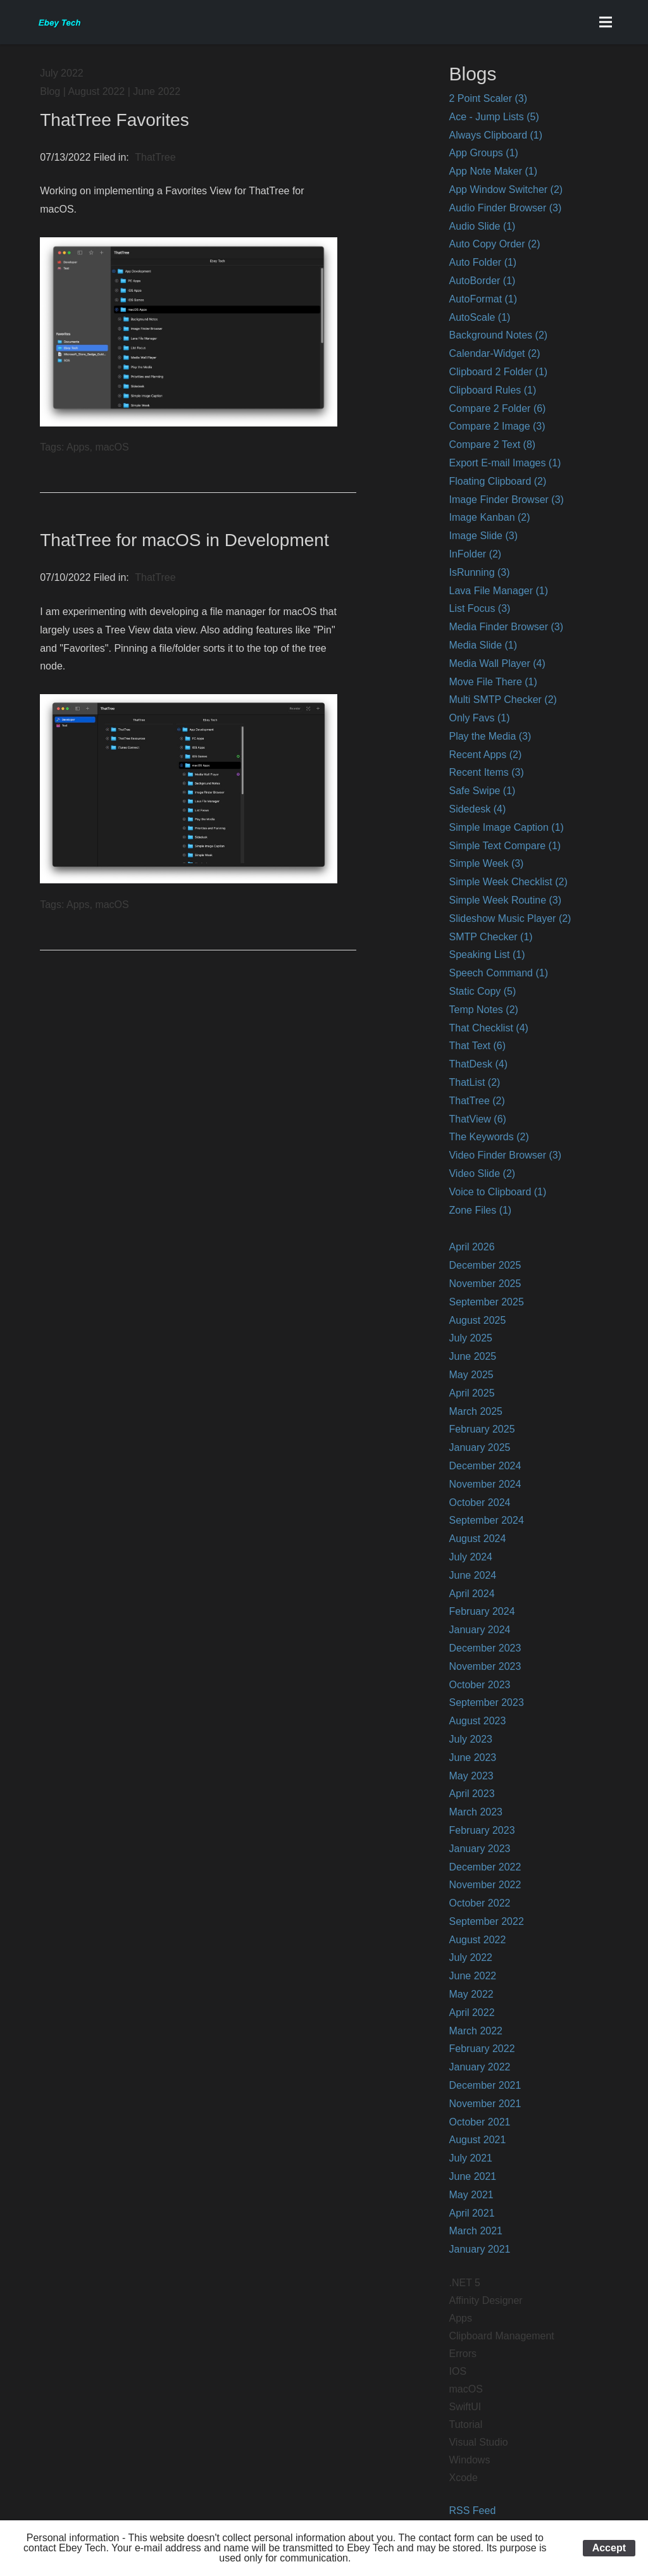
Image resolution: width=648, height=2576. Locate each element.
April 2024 (471, 1593)
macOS (465, 2389)
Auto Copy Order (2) (494, 244)
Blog (50, 91)
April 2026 (471, 1246)
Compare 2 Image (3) (497, 426)
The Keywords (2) (488, 1136)
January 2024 (479, 1629)
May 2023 (471, 1775)
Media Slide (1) (483, 645)
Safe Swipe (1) (482, 790)
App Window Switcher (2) (506, 189)
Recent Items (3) (486, 772)
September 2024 (486, 1520)
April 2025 (471, 1393)
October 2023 (479, 1684)
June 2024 (472, 1575)
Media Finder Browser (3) (506, 626)
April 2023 (471, 1793)
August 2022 (477, 1939)
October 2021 (479, 2122)
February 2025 (481, 1429)
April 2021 (471, 2213)
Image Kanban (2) (489, 517)
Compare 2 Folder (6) (497, 408)
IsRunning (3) (479, 572)
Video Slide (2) (482, 1173)
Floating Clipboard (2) (497, 481)
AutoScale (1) (479, 317)
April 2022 (471, 2012)
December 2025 (485, 1265)
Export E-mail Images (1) (505, 462)
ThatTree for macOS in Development (184, 540)
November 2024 (485, 1484)
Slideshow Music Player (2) (510, 918)
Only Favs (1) (479, 717)
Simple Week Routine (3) (505, 900)
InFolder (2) (475, 554)
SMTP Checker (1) (490, 936)
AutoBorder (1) (482, 280)
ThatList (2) (474, 1082)
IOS (457, 2371)
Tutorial (465, 2424)
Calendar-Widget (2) (494, 353)
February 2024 (481, 1611)
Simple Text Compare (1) (505, 845)
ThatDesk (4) (478, 1064)
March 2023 (475, 1812)
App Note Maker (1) (493, 171)
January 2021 (479, 2249)
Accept (609, 2547)
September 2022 (486, 1921)
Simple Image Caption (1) (506, 827)
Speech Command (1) (498, 973)
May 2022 (471, 1994)
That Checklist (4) (488, 1028)
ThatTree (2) (476, 1100)
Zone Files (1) (480, 1210)
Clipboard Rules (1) (492, 390)
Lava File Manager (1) (498, 590)
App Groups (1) (483, 152)
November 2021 (485, 2103)
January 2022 (479, 2067)
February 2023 (481, 1830)
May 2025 (471, 1374)
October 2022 (479, 1903)
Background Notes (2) (498, 335)
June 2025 (472, 1356)
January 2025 (479, 1447)
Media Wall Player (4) (497, 663)
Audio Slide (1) (482, 226)
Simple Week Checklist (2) (508, 881)
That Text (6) (477, 1045)
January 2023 (479, 1848)
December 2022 (485, 1867)
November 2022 (485, 1884)
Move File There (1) (493, 681)
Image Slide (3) (483, 535)
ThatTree (155, 157)
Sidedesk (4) (477, 809)
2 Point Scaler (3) (488, 98)
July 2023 (470, 1739)
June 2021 (472, 2176)
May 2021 (471, 2194)
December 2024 (485, 1465)
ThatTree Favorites (114, 120)
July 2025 (470, 1338)
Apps (460, 2318)
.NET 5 (464, 2282)
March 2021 (475, 2230)
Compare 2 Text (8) (492, 444)
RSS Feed (472, 2510)
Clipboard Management (501, 2335)
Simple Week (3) (486, 863)
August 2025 (477, 1320)
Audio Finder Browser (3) (505, 207)
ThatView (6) (477, 1119)
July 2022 (470, 1957)
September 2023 (486, 1702)
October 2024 (479, 1502)
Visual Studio (478, 2442)
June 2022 (472, 1975)
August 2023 (477, 1720)
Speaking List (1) (487, 954)
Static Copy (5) (482, 991)
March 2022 (475, 2030)
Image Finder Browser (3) (506, 499)
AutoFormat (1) (483, 299)
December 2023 (485, 1648)
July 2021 (470, 2158)
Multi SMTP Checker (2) (502, 699)
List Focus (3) (479, 608)
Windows (469, 2460)
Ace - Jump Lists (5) (494, 116)
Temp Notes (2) (483, 1009)
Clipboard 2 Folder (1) (498, 371)
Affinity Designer (485, 2300)
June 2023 (472, 1757)
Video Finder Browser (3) (505, 1155)
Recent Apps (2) (485, 754)
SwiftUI (465, 2406)
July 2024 (470, 1557)
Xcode (463, 2477)
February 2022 (481, 2048)
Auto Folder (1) (482, 262)
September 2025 (486, 1302)
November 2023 (485, 1666)
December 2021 (485, 2085)
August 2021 (477, 2139)
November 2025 (485, 1283)
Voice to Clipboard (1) (497, 1191)
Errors (463, 2353)
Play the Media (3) (490, 736)
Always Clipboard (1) (495, 135)
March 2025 (475, 1411)
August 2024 (477, 1538)
